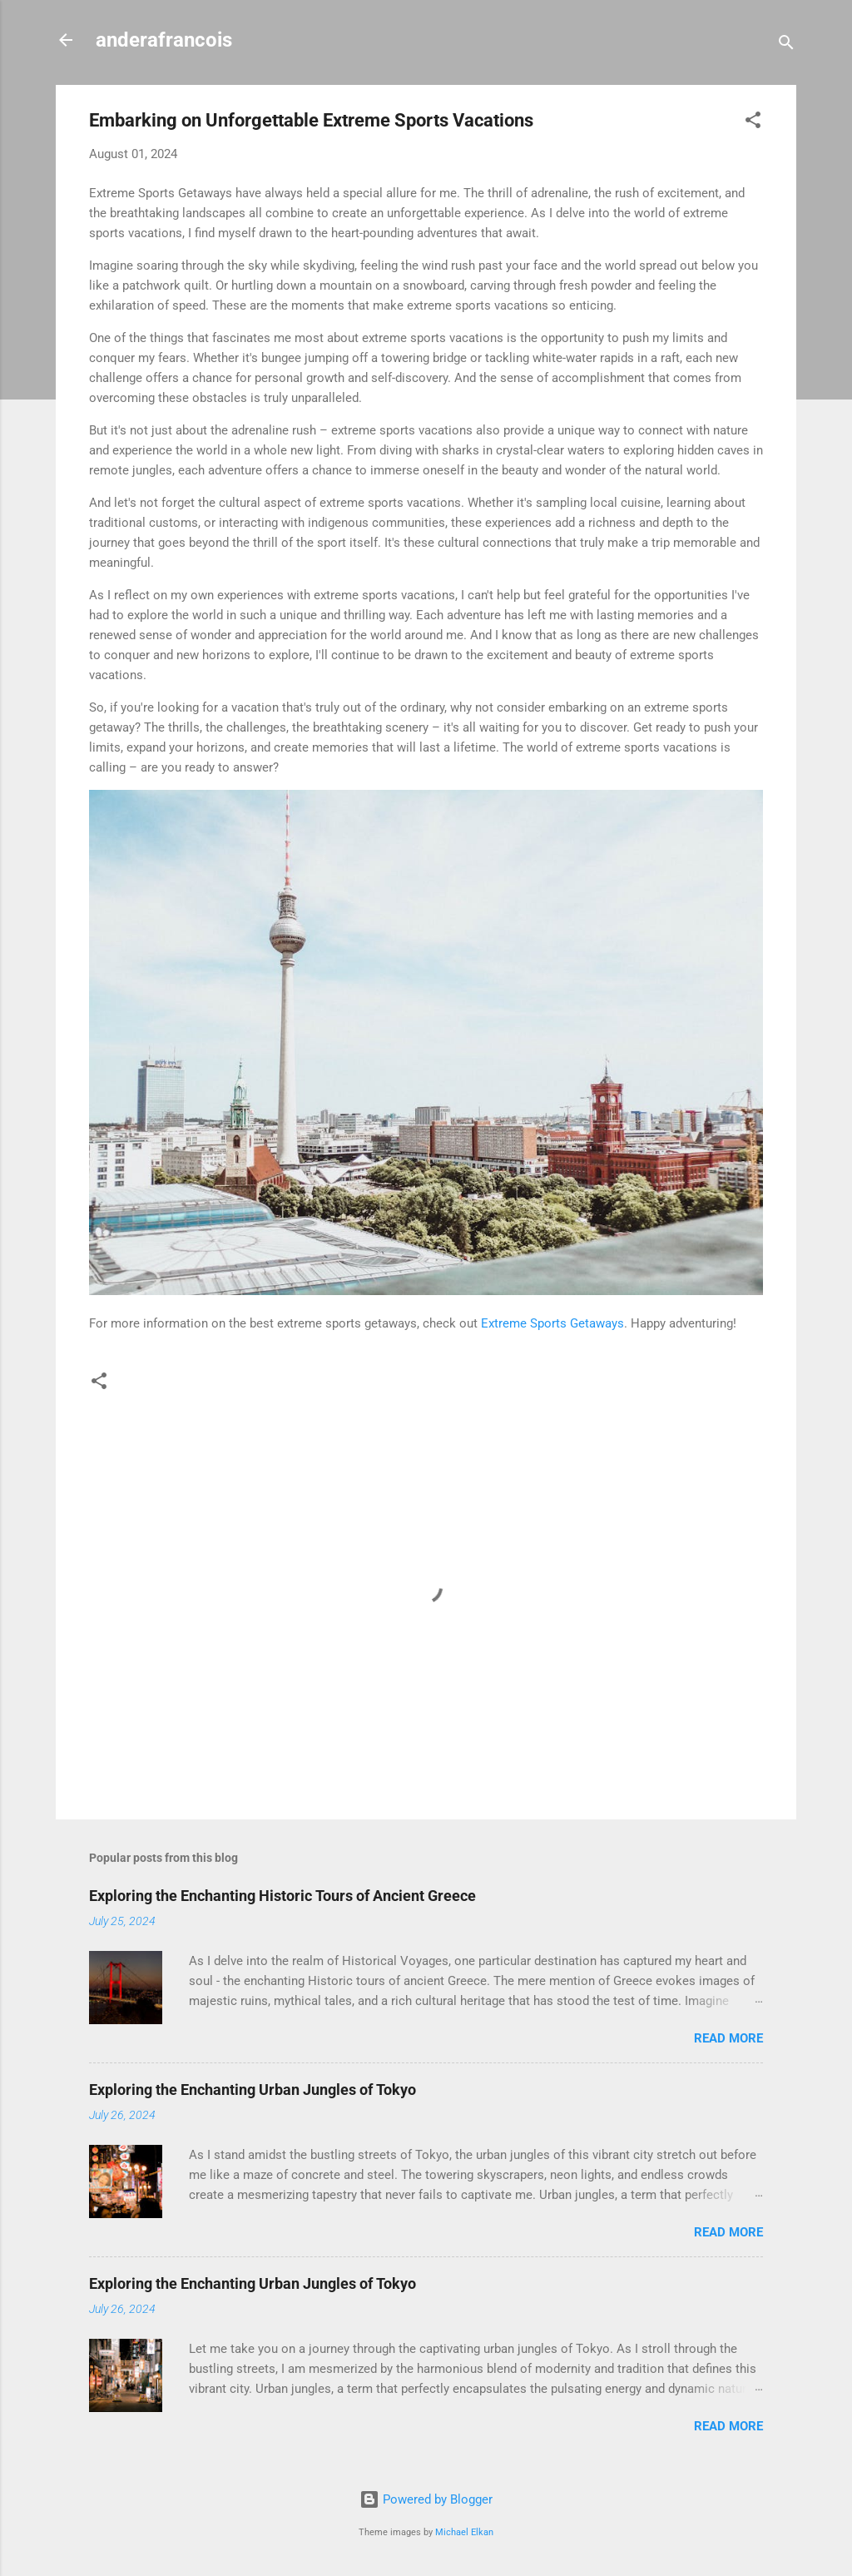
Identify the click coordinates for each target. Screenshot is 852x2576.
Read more (728, 2038)
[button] (753, 123)
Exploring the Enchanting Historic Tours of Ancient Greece (282, 1895)
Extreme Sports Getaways (552, 1323)
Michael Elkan (464, 2532)
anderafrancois (164, 40)
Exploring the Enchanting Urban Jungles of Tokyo (252, 2089)
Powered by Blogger (426, 2499)
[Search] (786, 45)
